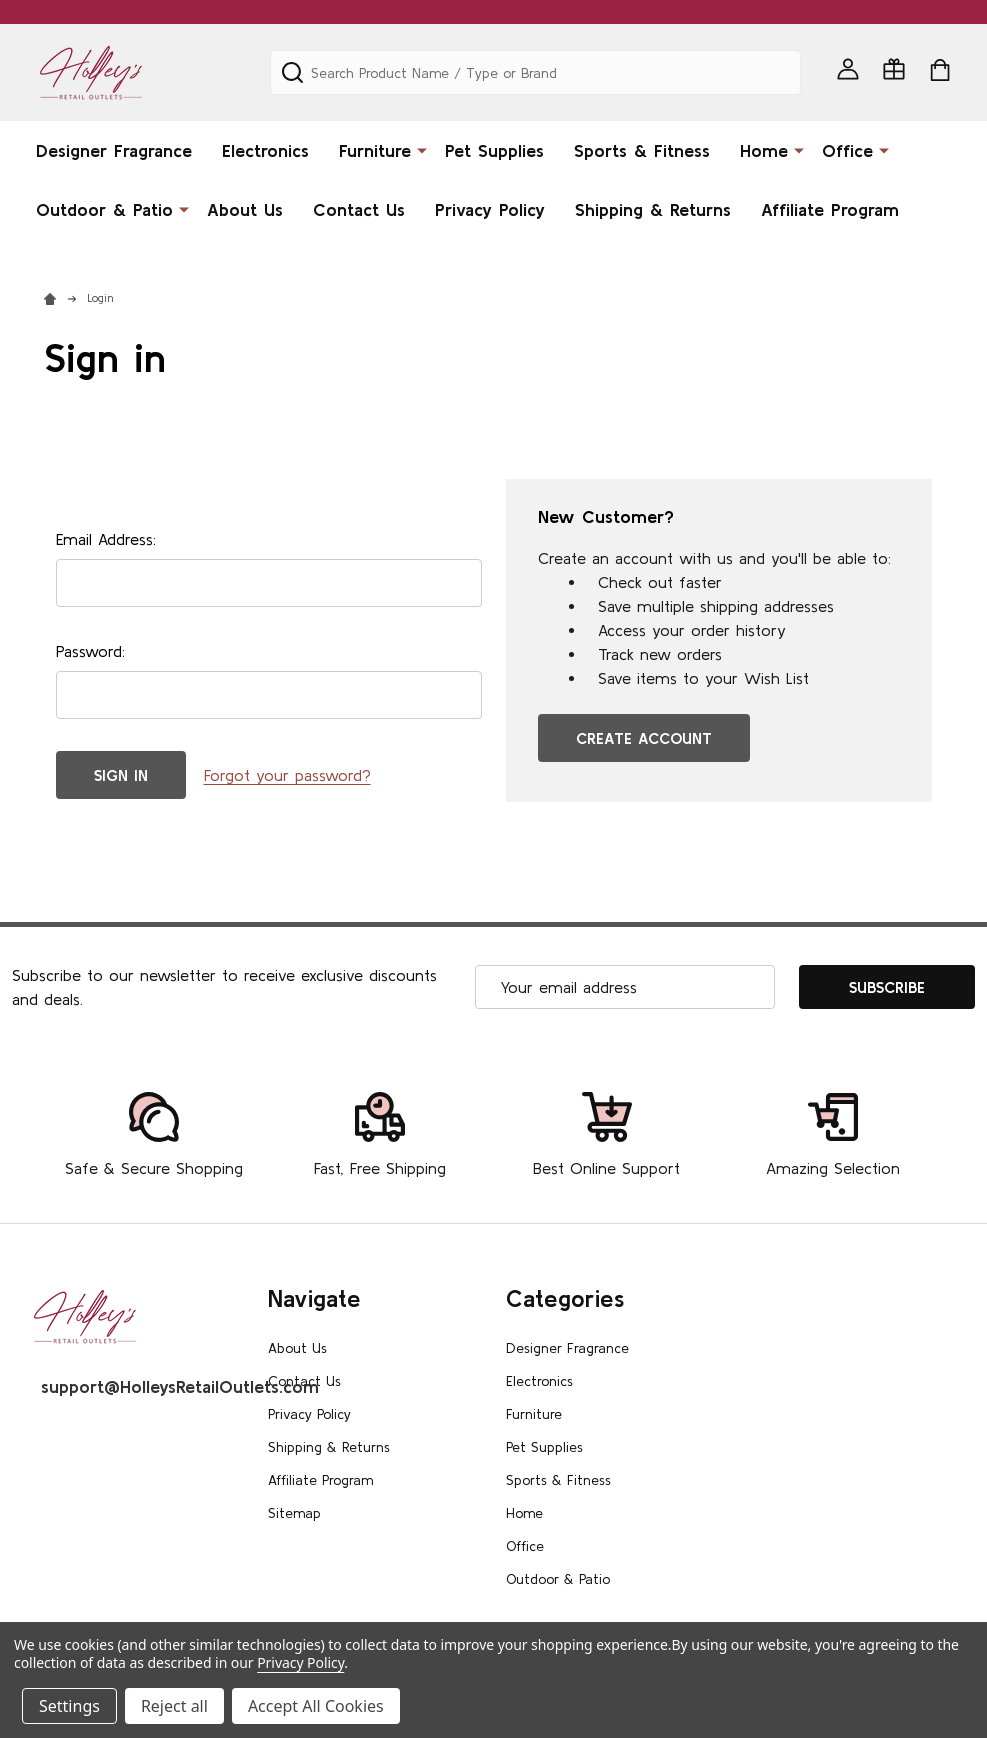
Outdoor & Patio (104, 209)
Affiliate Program (830, 209)
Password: (90, 651)
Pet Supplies (494, 150)
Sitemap (294, 1513)
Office (847, 150)
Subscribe (887, 987)
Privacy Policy (490, 209)
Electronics (265, 150)
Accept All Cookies (316, 1706)
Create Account (644, 738)
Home (764, 150)
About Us (245, 209)
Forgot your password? (287, 775)
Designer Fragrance (114, 150)
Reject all (174, 1706)
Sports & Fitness (642, 150)
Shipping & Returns (653, 209)
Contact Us (359, 209)
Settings (69, 1706)
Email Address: (106, 539)
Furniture (375, 150)
